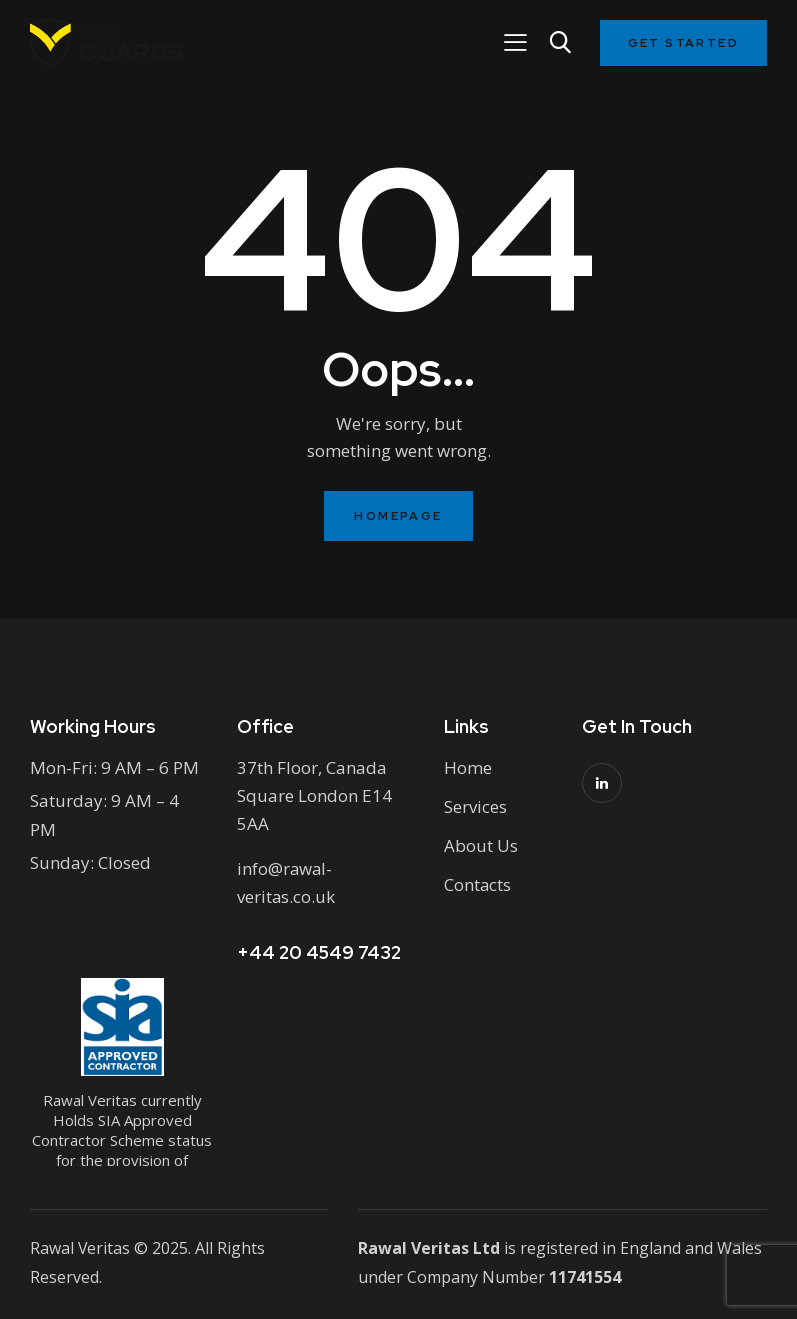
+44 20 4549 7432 (319, 952)
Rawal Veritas (80, 1248)
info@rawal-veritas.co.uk (286, 882)
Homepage (398, 516)
